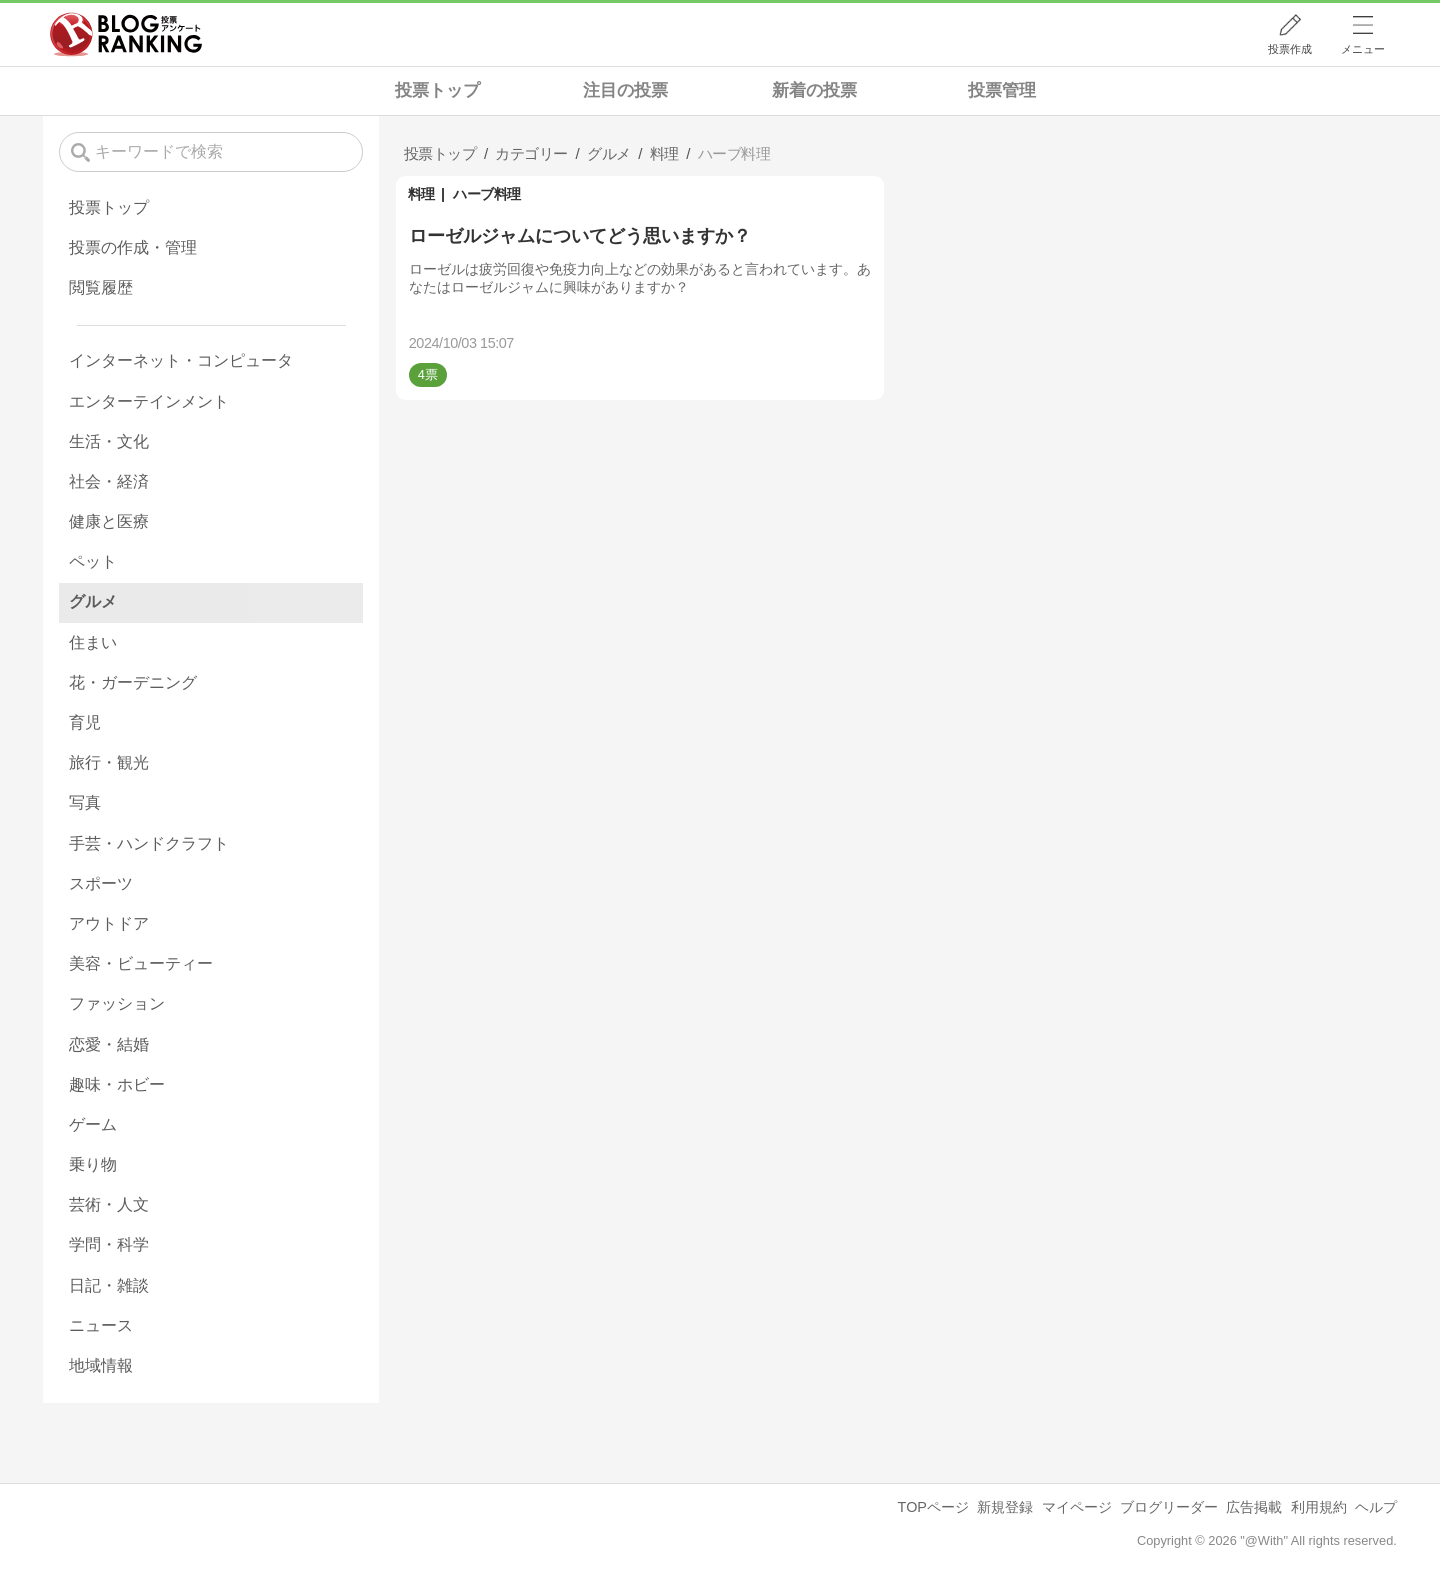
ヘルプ (1376, 1507)
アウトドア (109, 923)
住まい (93, 642)
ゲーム (93, 1124)
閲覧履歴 (101, 287)
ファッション (117, 1003)
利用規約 (1319, 1507)
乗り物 (93, 1164)
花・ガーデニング (133, 682)
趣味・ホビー (117, 1084)
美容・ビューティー (141, 963)
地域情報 (101, 1365)
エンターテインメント (149, 401)
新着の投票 (814, 90)
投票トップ (437, 90)
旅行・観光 (109, 762)
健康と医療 (109, 521)
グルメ (93, 601)
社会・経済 (109, 481)
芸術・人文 (109, 1204)
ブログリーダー (1169, 1507)
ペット (93, 561)
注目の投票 (625, 90)
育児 (85, 722)
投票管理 (1002, 90)
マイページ (1077, 1507)
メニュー (1363, 49)
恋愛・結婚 (109, 1044)
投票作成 (1290, 49)
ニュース (101, 1325)
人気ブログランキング (126, 34)
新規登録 (1005, 1507)
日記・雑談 (109, 1285)
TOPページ (933, 1507)
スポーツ (101, 883)
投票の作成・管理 (133, 247)
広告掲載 (1254, 1507)
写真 (85, 802)
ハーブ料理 (487, 194)
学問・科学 (109, 1244)
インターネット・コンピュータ (181, 360)
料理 (421, 194)
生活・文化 (109, 441)
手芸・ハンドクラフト (149, 843)
